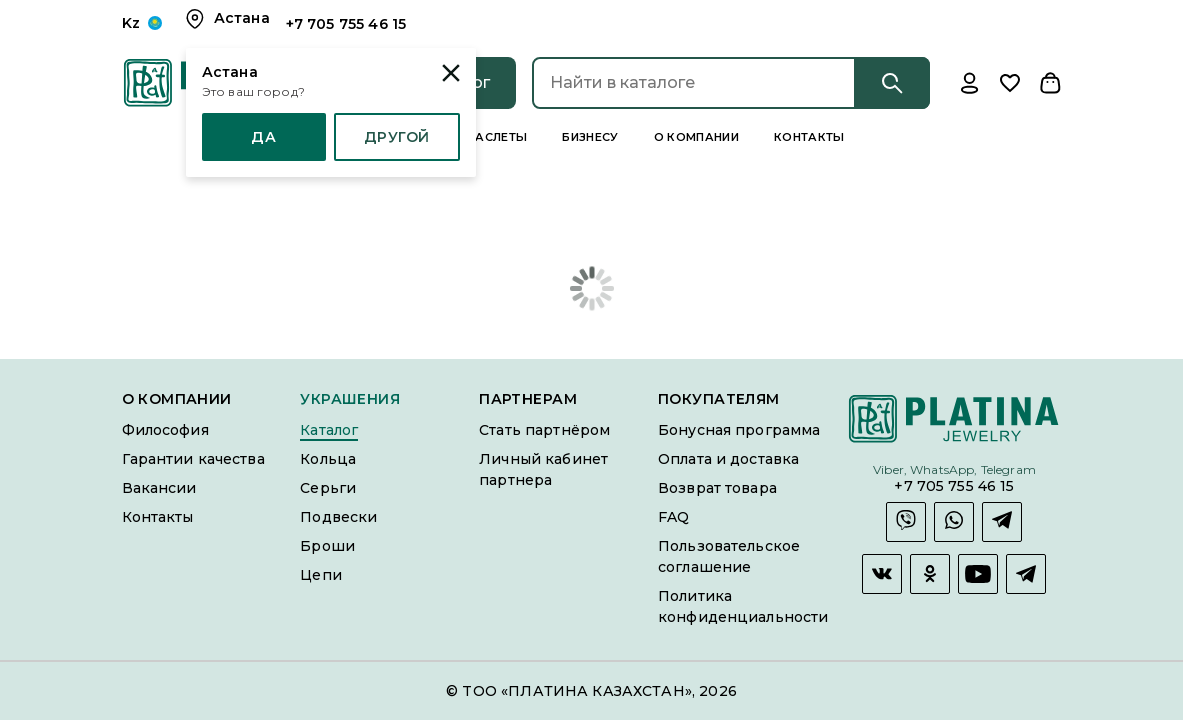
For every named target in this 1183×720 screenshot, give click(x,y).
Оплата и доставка (728, 459)
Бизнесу (590, 137)
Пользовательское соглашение (729, 556)
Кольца (328, 459)
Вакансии (159, 488)
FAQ (673, 517)
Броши (327, 546)
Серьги (328, 488)
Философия (165, 430)
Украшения (350, 399)
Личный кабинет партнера (543, 469)
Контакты (809, 137)
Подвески (338, 517)
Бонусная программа (739, 430)
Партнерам (528, 399)
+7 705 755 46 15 (954, 486)
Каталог (329, 430)
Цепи (321, 575)
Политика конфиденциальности (743, 606)
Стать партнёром (544, 430)
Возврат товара (717, 488)
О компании (696, 137)
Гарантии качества (193, 459)
